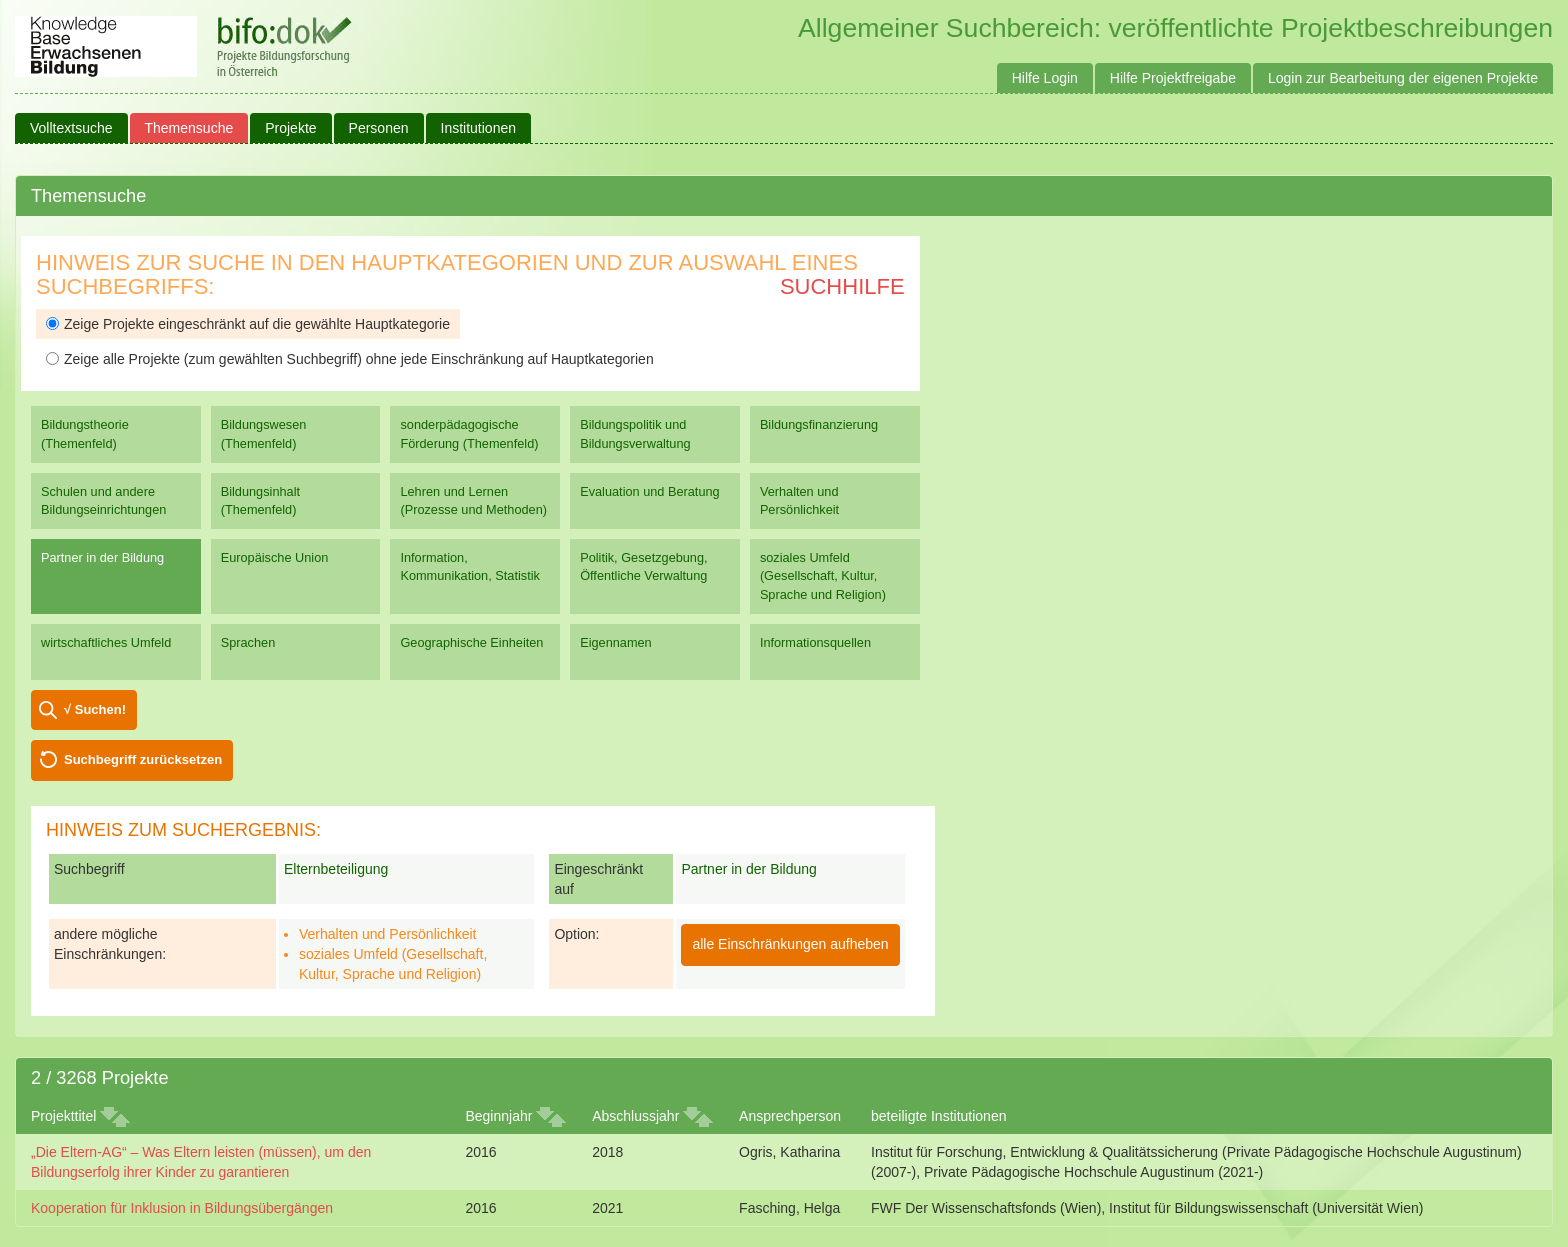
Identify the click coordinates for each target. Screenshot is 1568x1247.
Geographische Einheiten (471, 642)
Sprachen (248, 642)
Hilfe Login (1045, 78)
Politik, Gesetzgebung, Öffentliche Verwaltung (643, 566)
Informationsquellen (815, 642)
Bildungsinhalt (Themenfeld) (260, 500)
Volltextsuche (71, 128)
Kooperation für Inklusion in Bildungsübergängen (182, 1208)
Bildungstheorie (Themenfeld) (85, 433)
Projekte (290, 128)
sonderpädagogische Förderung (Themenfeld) (469, 433)
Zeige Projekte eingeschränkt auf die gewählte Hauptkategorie (248, 324)
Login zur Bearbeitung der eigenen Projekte (1403, 78)
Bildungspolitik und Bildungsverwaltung (635, 433)
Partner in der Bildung (102, 557)
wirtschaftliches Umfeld (106, 642)
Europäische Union (275, 557)
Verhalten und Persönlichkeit (799, 500)
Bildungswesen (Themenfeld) (264, 433)
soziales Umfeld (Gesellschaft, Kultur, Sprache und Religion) (823, 575)
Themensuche (189, 128)
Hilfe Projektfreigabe (1173, 78)
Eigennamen (616, 642)
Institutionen (479, 128)
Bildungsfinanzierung (819, 424)
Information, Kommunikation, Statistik (469, 566)
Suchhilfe (842, 286)
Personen (379, 128)
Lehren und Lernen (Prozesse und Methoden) (473, 500)
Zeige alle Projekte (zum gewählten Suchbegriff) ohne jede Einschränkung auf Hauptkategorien (350, 359)
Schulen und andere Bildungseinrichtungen (103, 500)
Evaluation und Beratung (649, 491)
